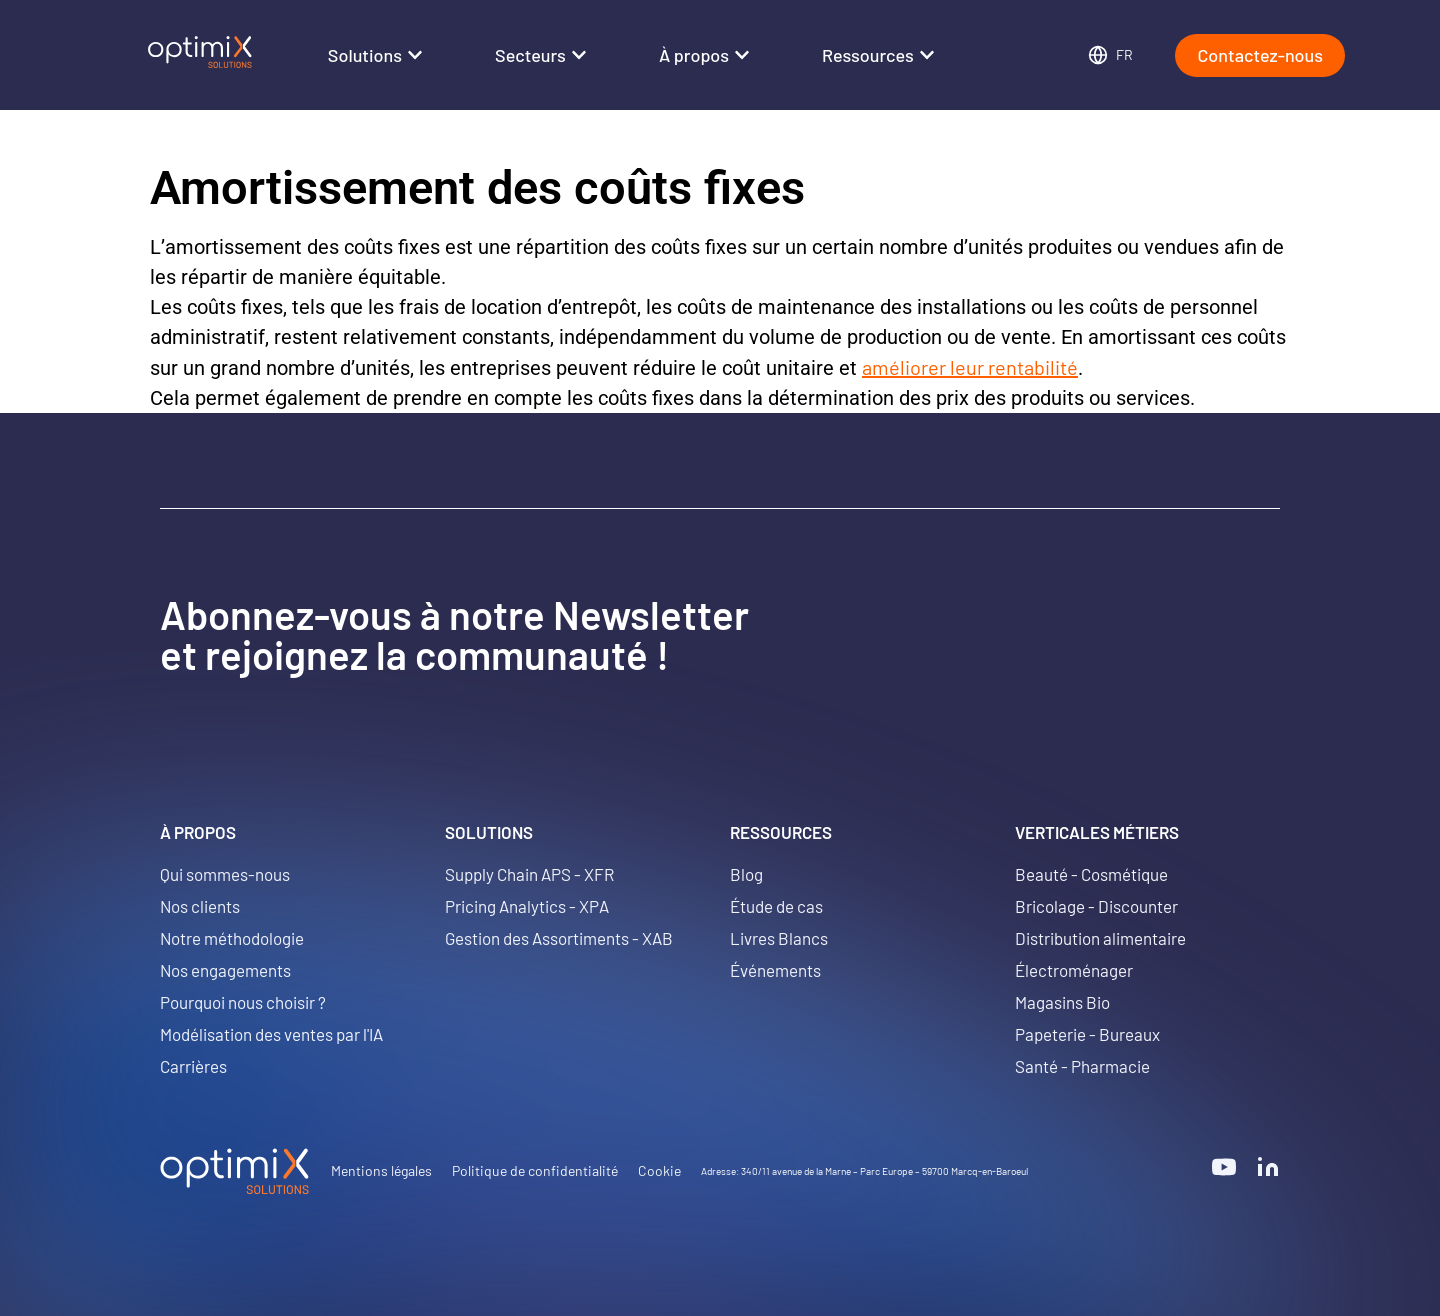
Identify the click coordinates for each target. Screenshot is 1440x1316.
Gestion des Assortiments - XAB (559, 938)
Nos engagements (225, 970)
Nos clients (200, 906)
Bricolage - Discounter (1096, 906)
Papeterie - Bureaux (1087, 1034)
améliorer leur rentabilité (970, 367)
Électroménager (1074, 970)
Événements (775, 970)
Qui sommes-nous (225, 874)
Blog (746, 874)
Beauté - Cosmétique (1091, 874)
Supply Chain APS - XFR (529, 874)
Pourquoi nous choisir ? (243, 1002)
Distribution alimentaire (1100, 938)
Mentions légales (381, 1170)
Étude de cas (776, 906)
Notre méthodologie (232, 938)
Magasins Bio (1062, 1002)
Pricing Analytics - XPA (527, 906)
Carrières (193, 1066)
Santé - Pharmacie (1082, 1066)
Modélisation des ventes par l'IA (271, 1034)
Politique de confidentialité (535, 1170)
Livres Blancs (779, 938)
